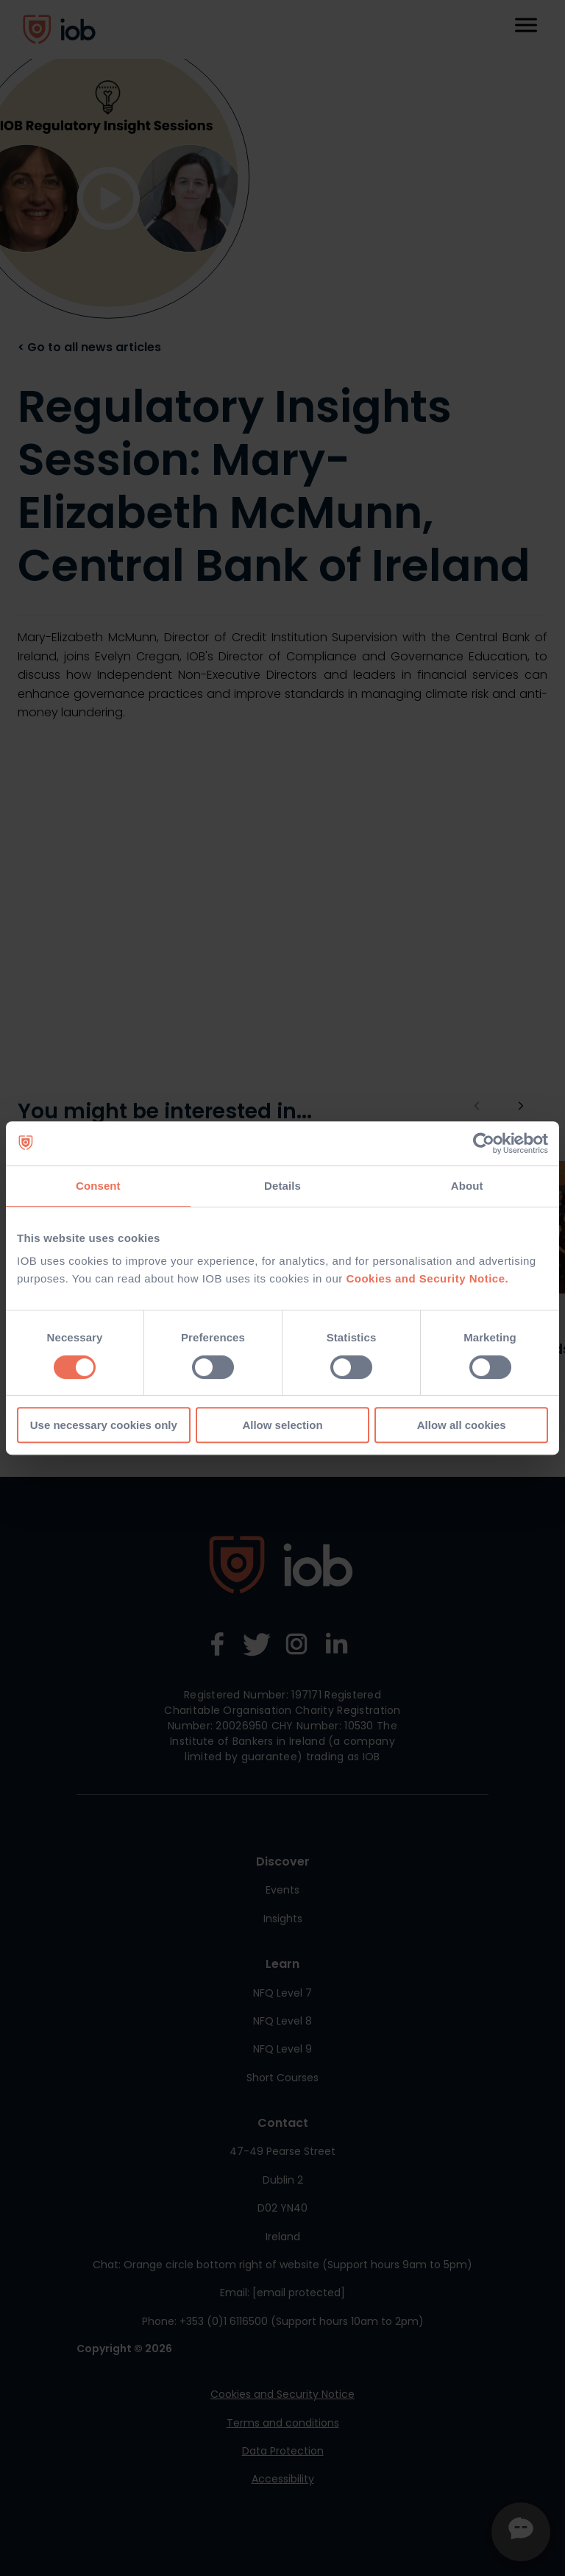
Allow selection (282, 1425)
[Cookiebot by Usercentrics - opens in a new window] (483, 1143)
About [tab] (467, 1185)
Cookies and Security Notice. (427, 1278)
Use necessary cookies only (103, 1425)
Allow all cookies (461, 1425)
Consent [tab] (98, 1185)
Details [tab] (282, 1185)
